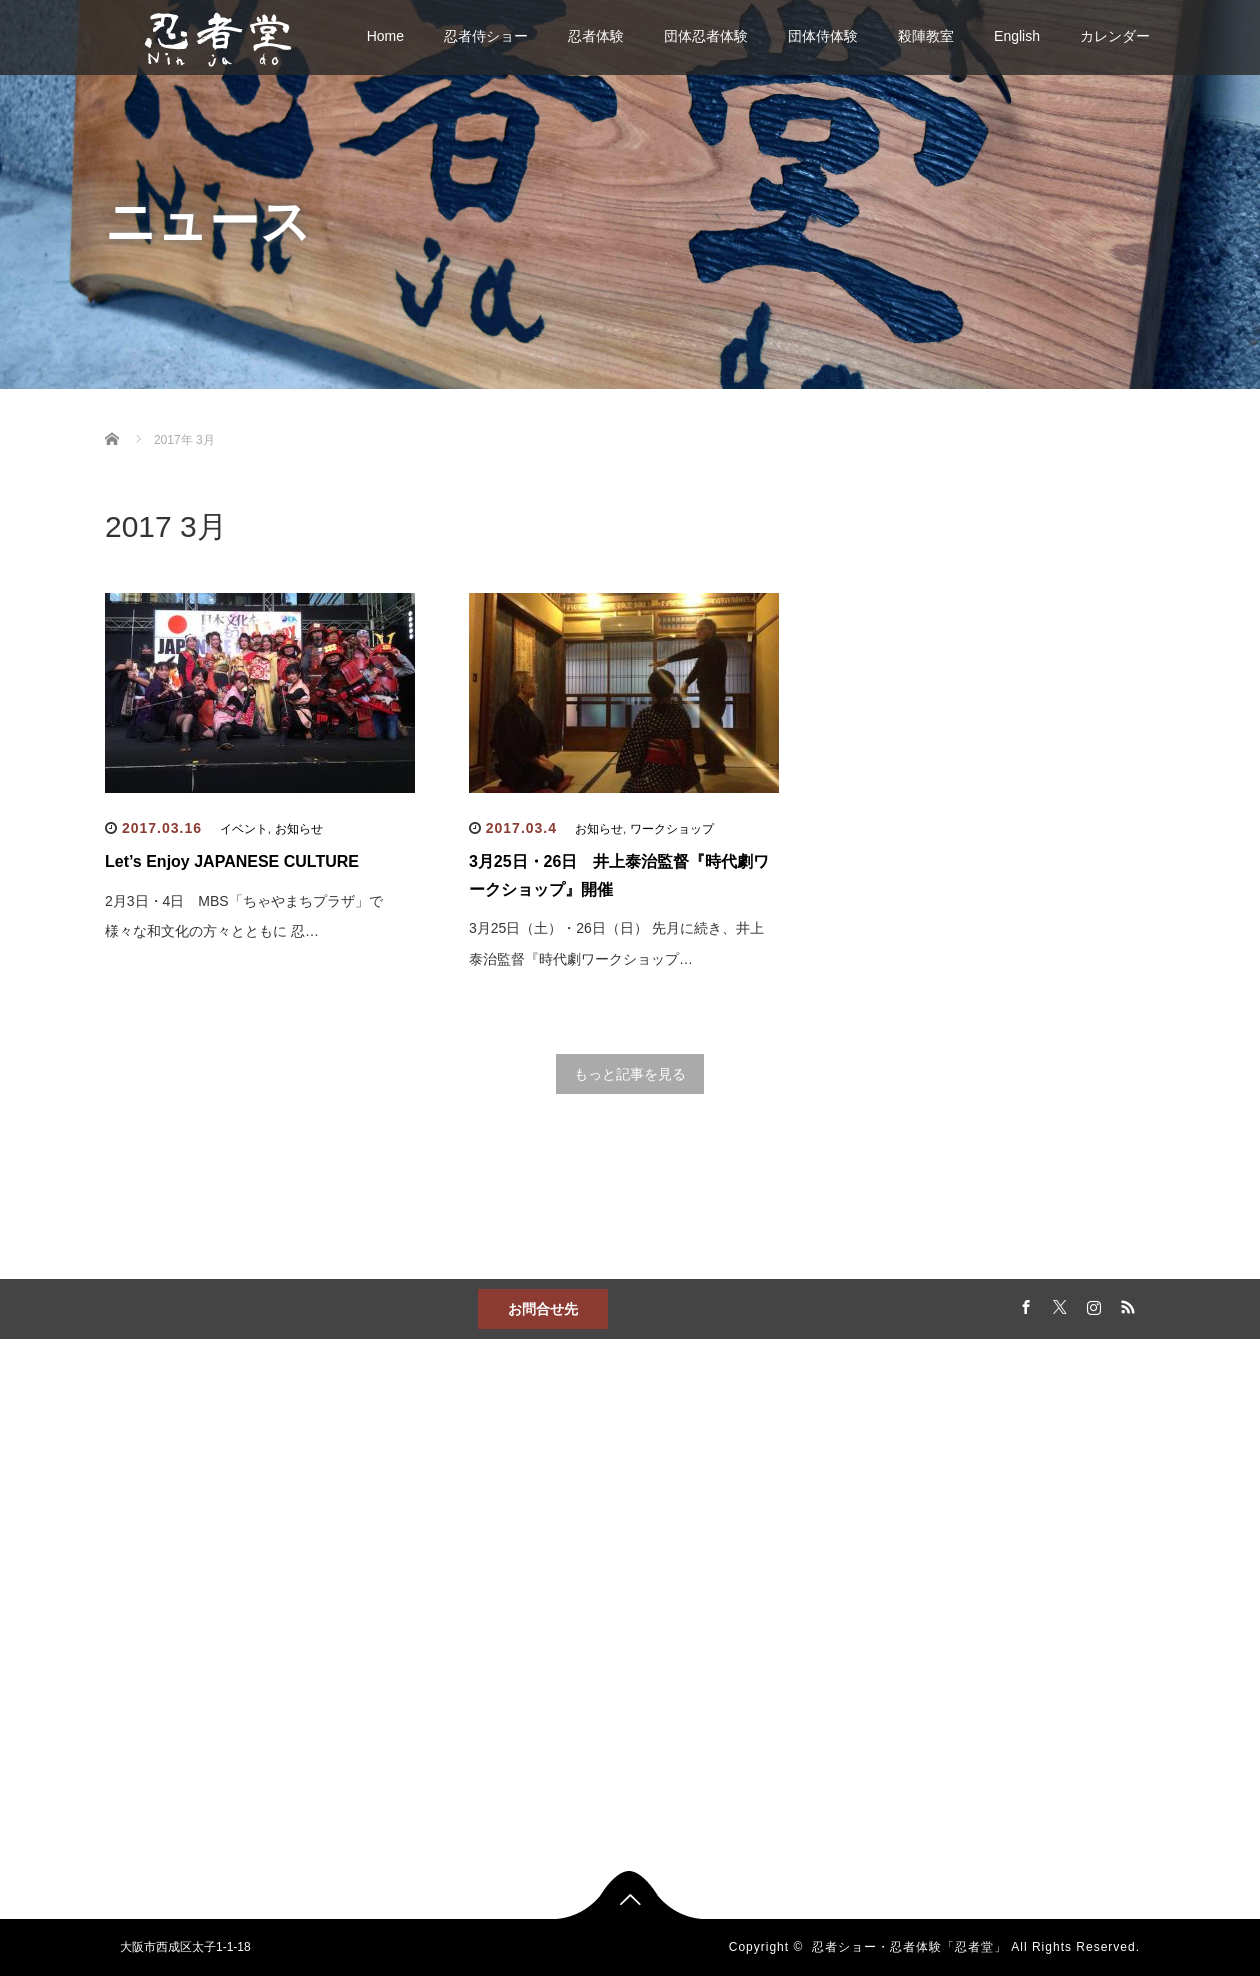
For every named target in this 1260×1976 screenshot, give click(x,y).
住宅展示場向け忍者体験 (621, 1712)
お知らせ (299, 829)
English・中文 (412, 1672)
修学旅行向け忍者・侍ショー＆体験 (627, 1750)
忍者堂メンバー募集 (789, 1628)
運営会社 (759, 1660)
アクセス (399, 1640)
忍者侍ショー (486, 36)
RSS (1125, 1304)
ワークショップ (672, 829)
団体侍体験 (823, 36)
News (390, 1608)
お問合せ (399, 1576)
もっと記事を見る (630, 1074)
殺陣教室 (926, 36)
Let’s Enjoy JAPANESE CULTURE (232, 861)
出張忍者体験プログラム (621, 1680)
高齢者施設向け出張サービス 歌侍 (627, 1794)
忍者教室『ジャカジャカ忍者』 (807, 1590)
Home (385, 36)
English (1017, 36)
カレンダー (1115, 36)
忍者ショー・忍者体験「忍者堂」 (909, 1947)
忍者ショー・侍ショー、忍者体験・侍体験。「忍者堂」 (447, 1532)
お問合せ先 (543, 1309)
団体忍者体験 (706, 36)
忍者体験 (596, 36)
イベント (244, 829)
